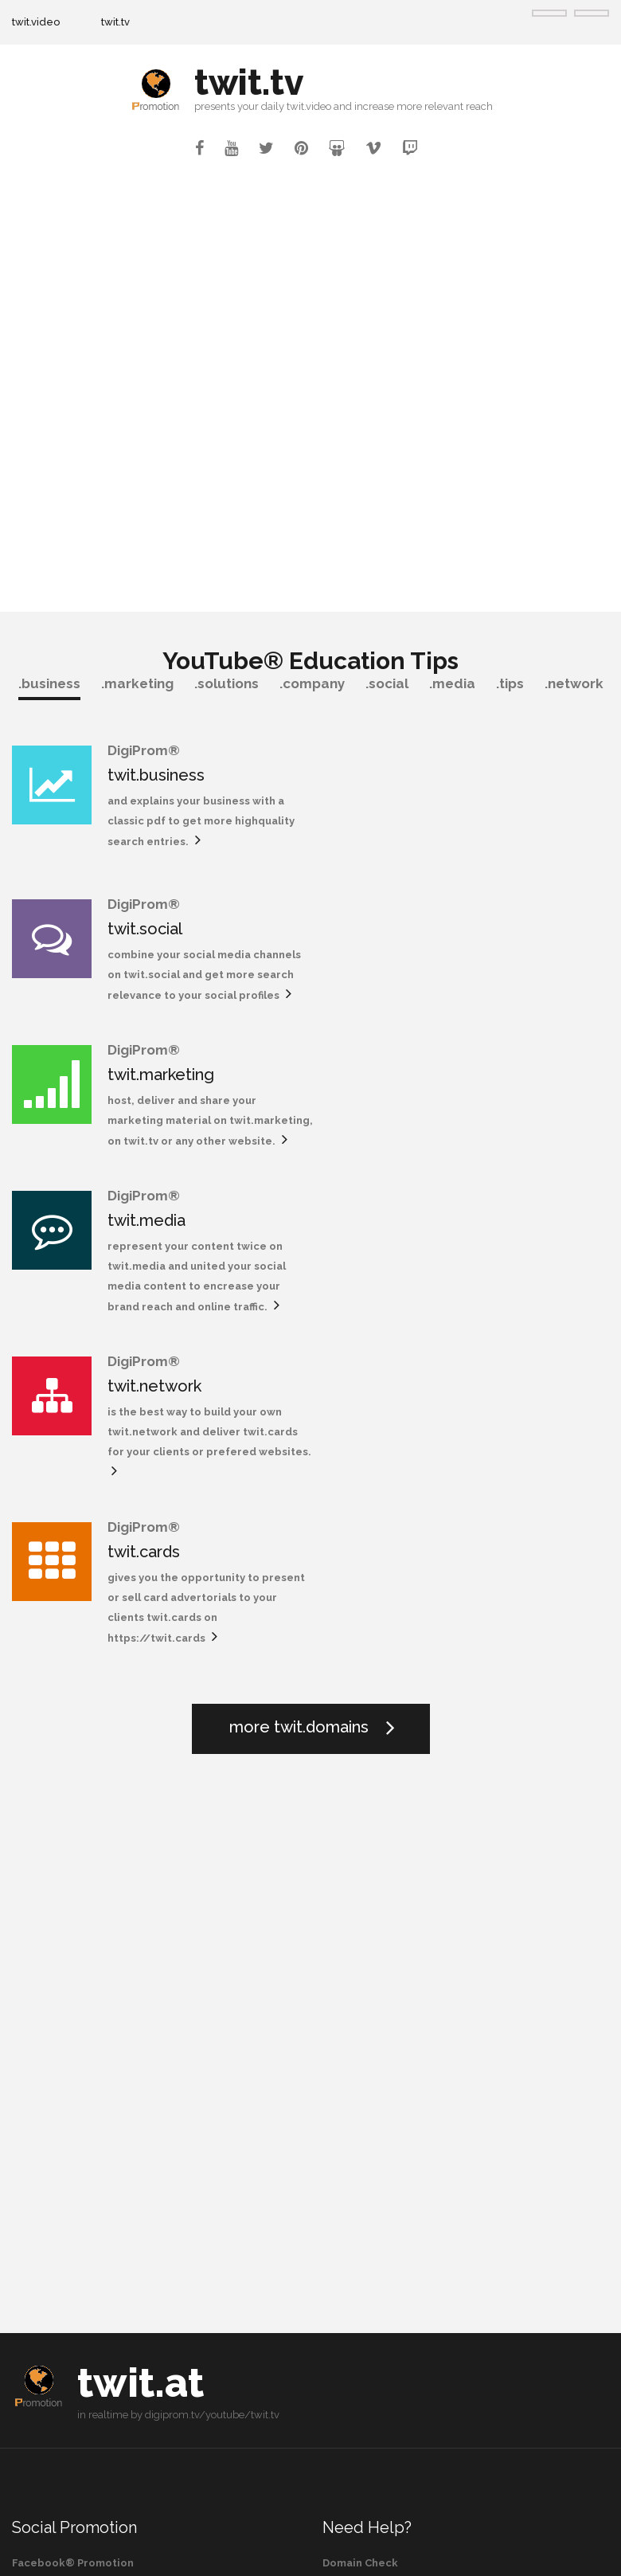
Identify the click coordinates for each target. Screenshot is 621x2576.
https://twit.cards (461, 1173)
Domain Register (367, 2126)
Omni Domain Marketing (386, 2181)
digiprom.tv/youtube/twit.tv (212, 1949)
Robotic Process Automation (399, 2209)
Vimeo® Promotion (63, 2209)
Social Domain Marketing (388, 2153)
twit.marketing (160, 920)
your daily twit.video (284, 106)
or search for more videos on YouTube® (118, 2367)
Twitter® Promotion (66, 2153)
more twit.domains (299, 1261)
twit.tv (115, 22)
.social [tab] (386, 683)
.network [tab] (574, 683)
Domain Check (360, 2098)
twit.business (156, 775)
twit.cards (448, 1086)
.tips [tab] (510, 683)
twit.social (449, 775)
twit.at (140, 1917)
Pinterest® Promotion (71, 2181)
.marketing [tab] (137, 683)
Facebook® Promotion (73, 2098)
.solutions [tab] (226, 683)
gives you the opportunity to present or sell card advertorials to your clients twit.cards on (506, 1132)
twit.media (451, 920)
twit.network (154, 1086)
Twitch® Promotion (64, 2126)
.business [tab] (49, 683)
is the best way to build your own (194, 1112)
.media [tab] (452, 683)
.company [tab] (312, 683)
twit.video (36, 22)
